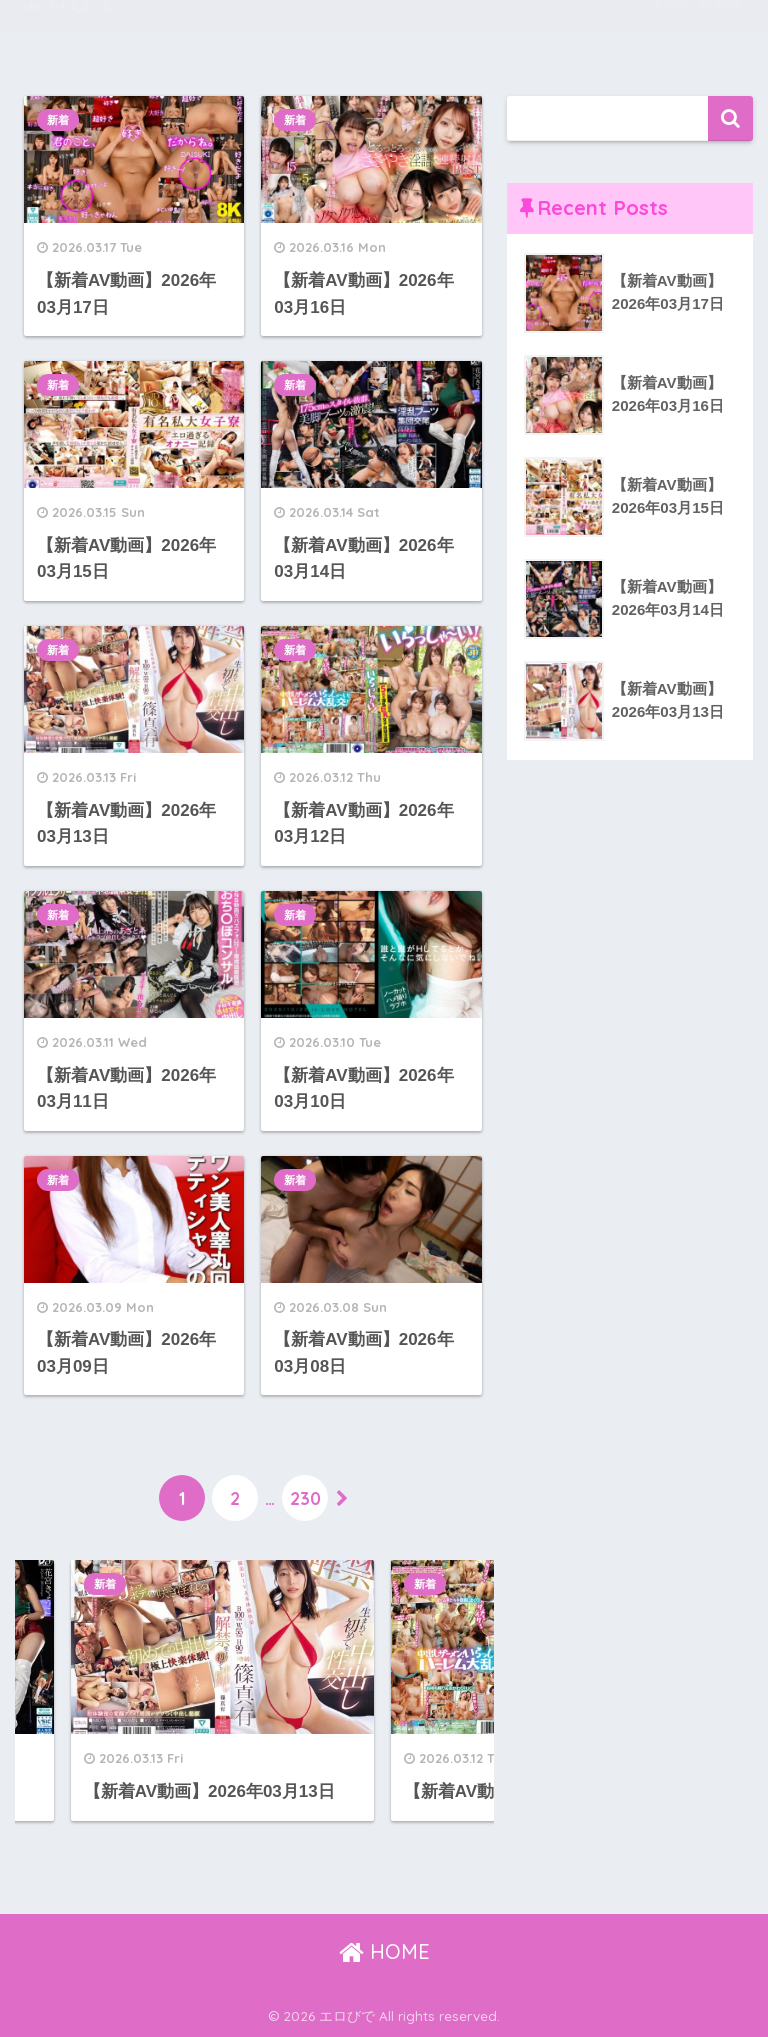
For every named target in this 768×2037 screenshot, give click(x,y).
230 (305, 1498)
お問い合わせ (698, 30)
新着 (58, 120)
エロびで (70, 30)
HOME (384, 1951)
